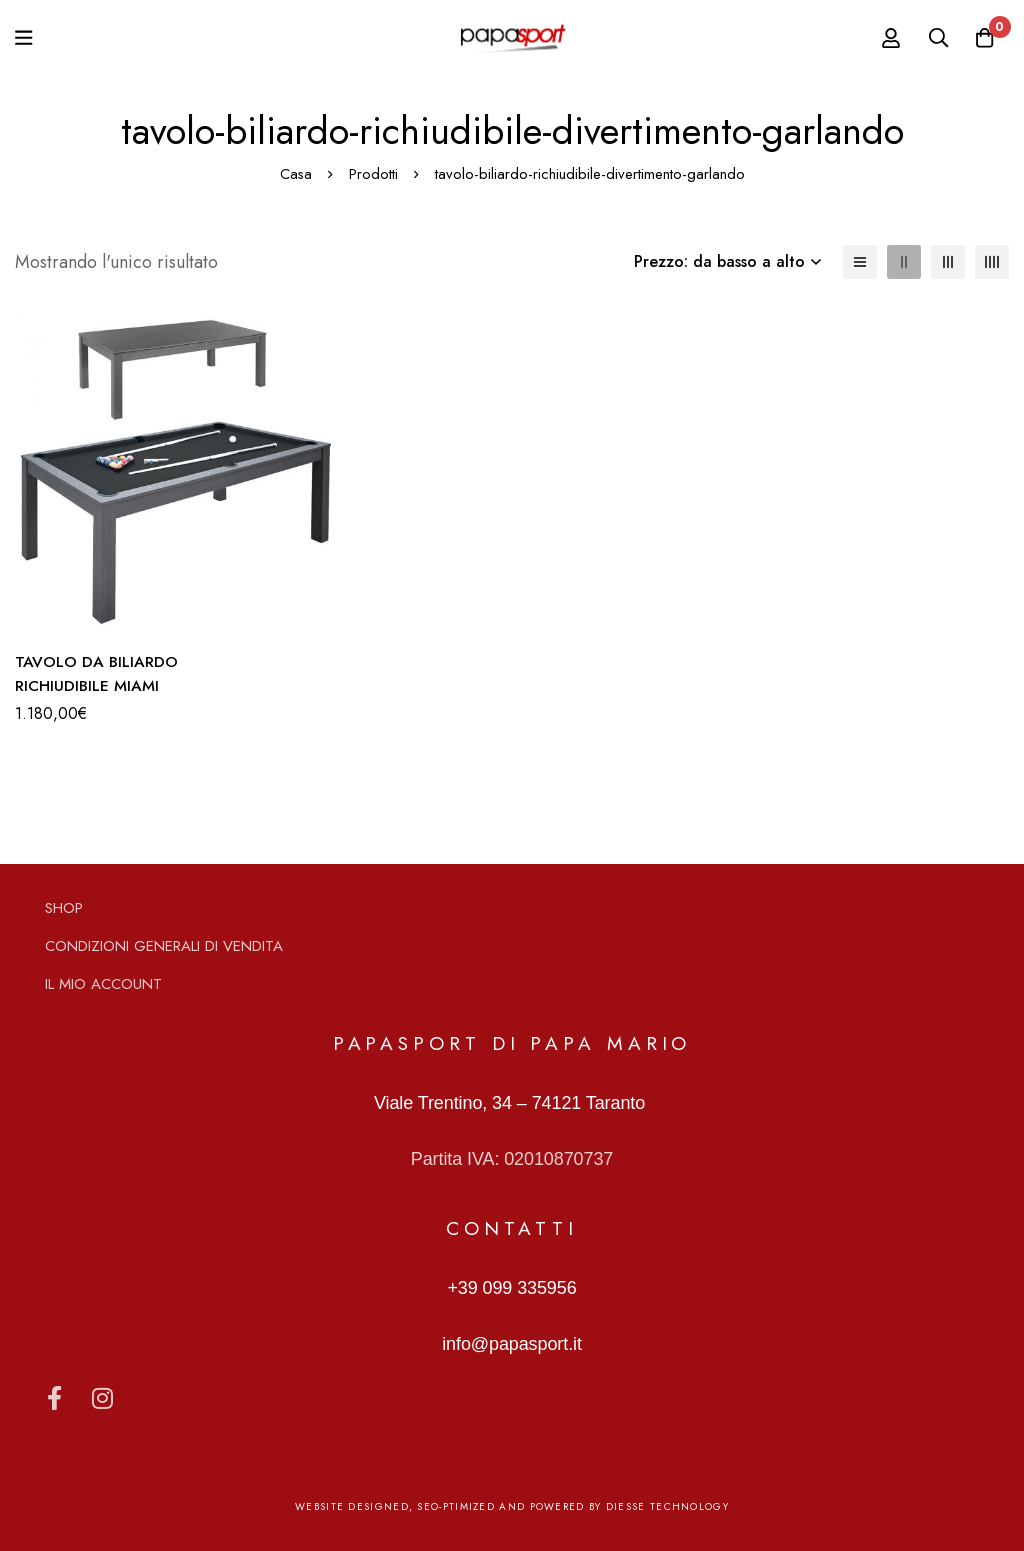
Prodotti (373, 174)
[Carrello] (983, 38)
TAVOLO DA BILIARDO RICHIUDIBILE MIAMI (97, 673)
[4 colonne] (992, 262)
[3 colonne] (948, 262)
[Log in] (883, 38)
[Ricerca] (933, 38)
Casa (295, 174)
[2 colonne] (904, 262)
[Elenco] (860, 262)
